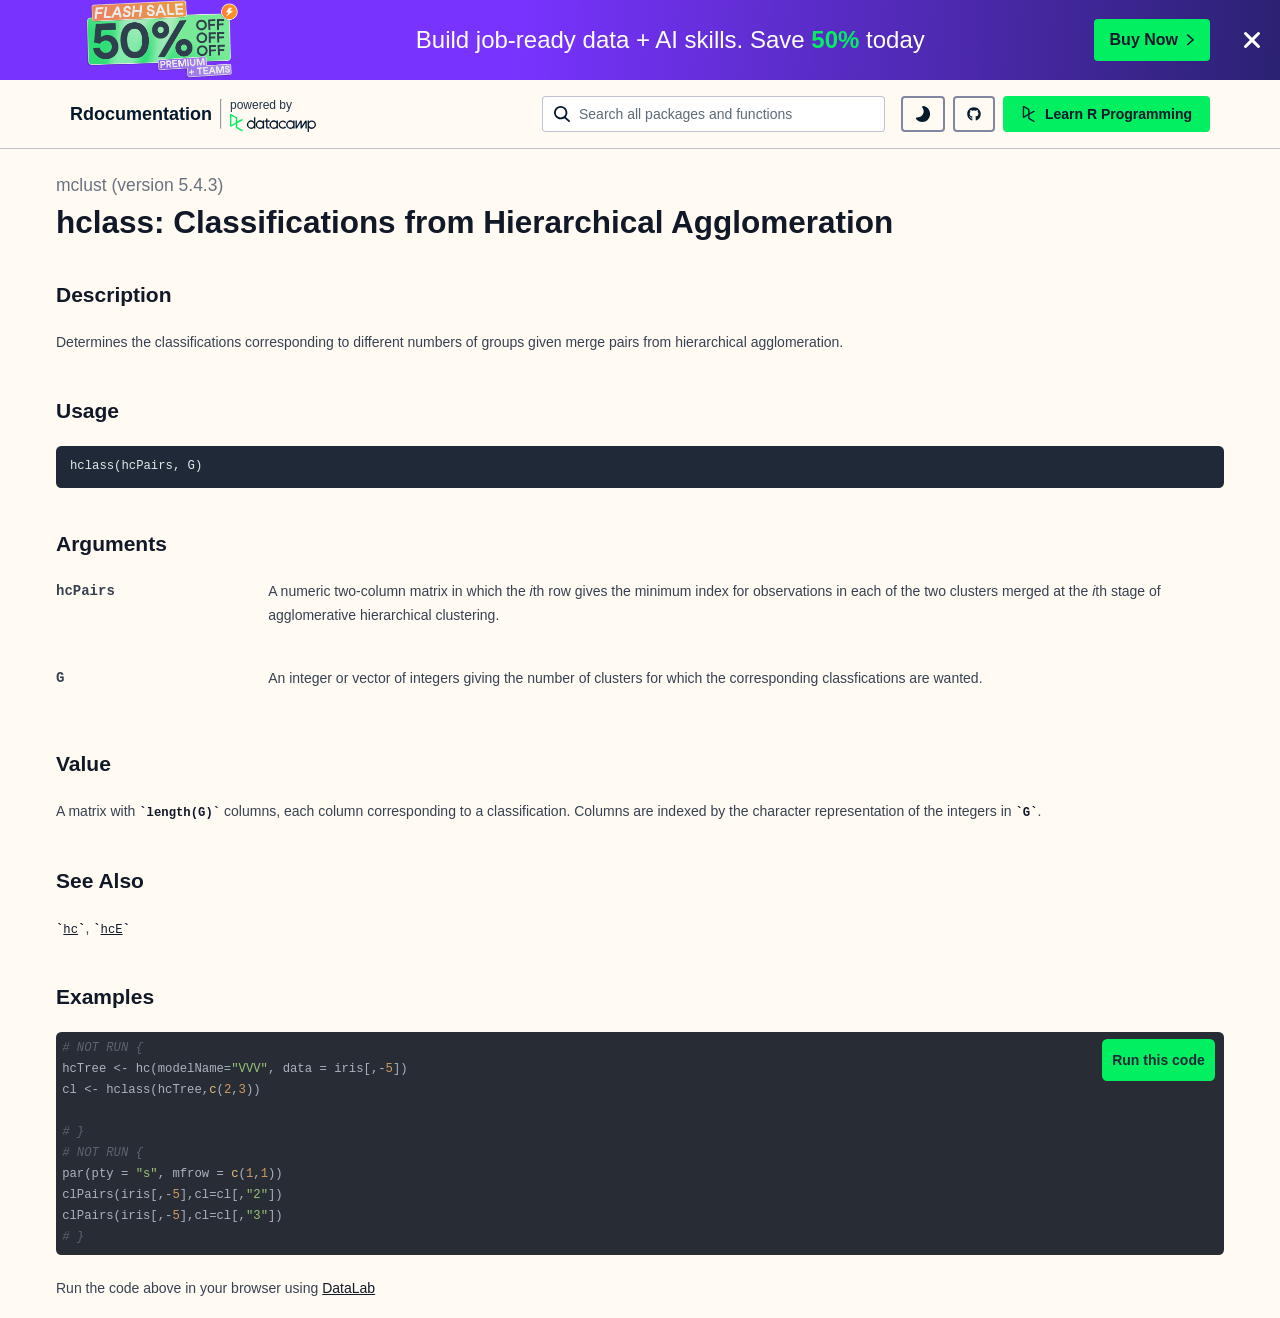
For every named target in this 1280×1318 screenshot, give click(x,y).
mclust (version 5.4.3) (139, 185)
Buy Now (1152, 39)
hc (70, 930)
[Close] (1252, 40)
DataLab (348, 1288)
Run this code (1158, 1060)
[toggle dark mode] (923, 114)
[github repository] (974, 114)
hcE (112, 930)
